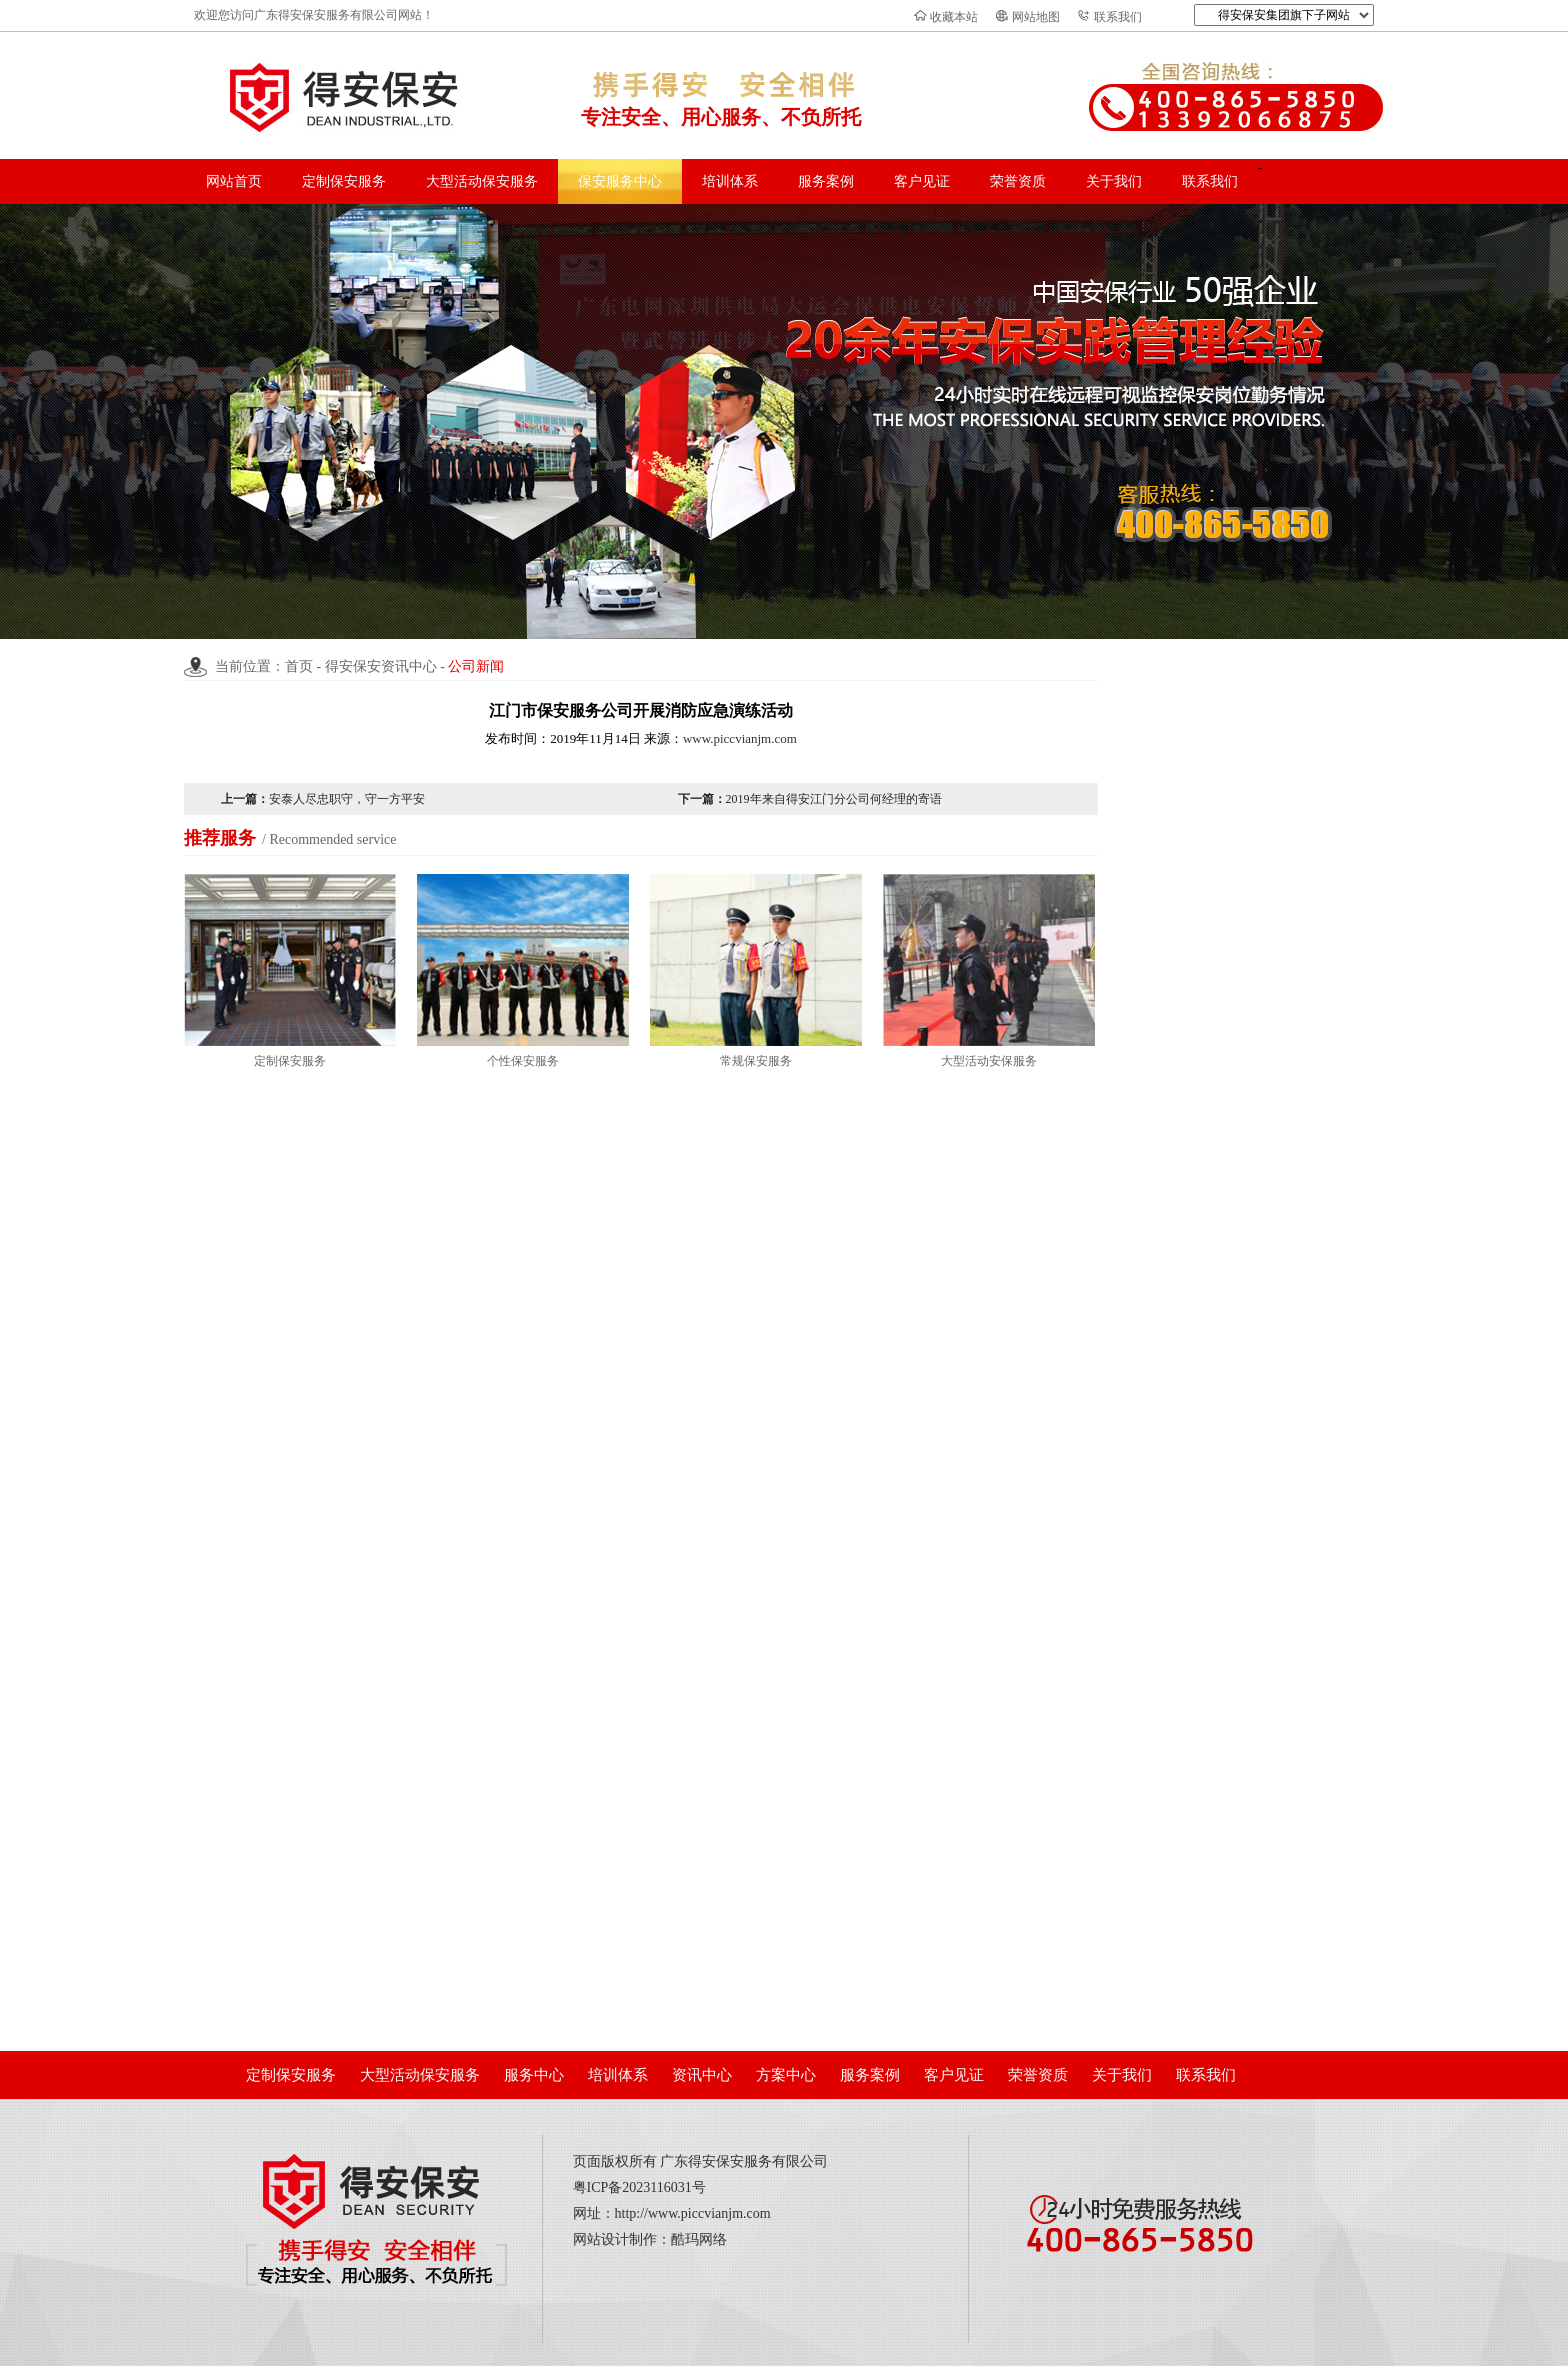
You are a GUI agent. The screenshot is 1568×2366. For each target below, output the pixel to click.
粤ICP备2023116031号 (639, 2187)
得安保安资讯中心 (381, 666)
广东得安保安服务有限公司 (744, 2161)
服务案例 (826, 181)
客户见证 (922, 181)
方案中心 (786, 2075)
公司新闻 (476, 666)
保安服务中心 (620, 181)
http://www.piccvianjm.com (693, 2213)
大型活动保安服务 (482, 181)
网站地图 (1036, 17)
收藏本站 (954, 17)
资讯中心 (702, 2075)
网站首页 (234, 181)
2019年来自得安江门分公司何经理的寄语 (834, 799)
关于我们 (1114, 181)
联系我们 (1118, 17)
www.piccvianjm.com (740, 738)
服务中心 (534, 2075)
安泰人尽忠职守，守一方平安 (347, 799)
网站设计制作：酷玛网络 (650, 2239)
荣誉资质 (1018, 181)
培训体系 (730, 181)
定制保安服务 (344, 181)
